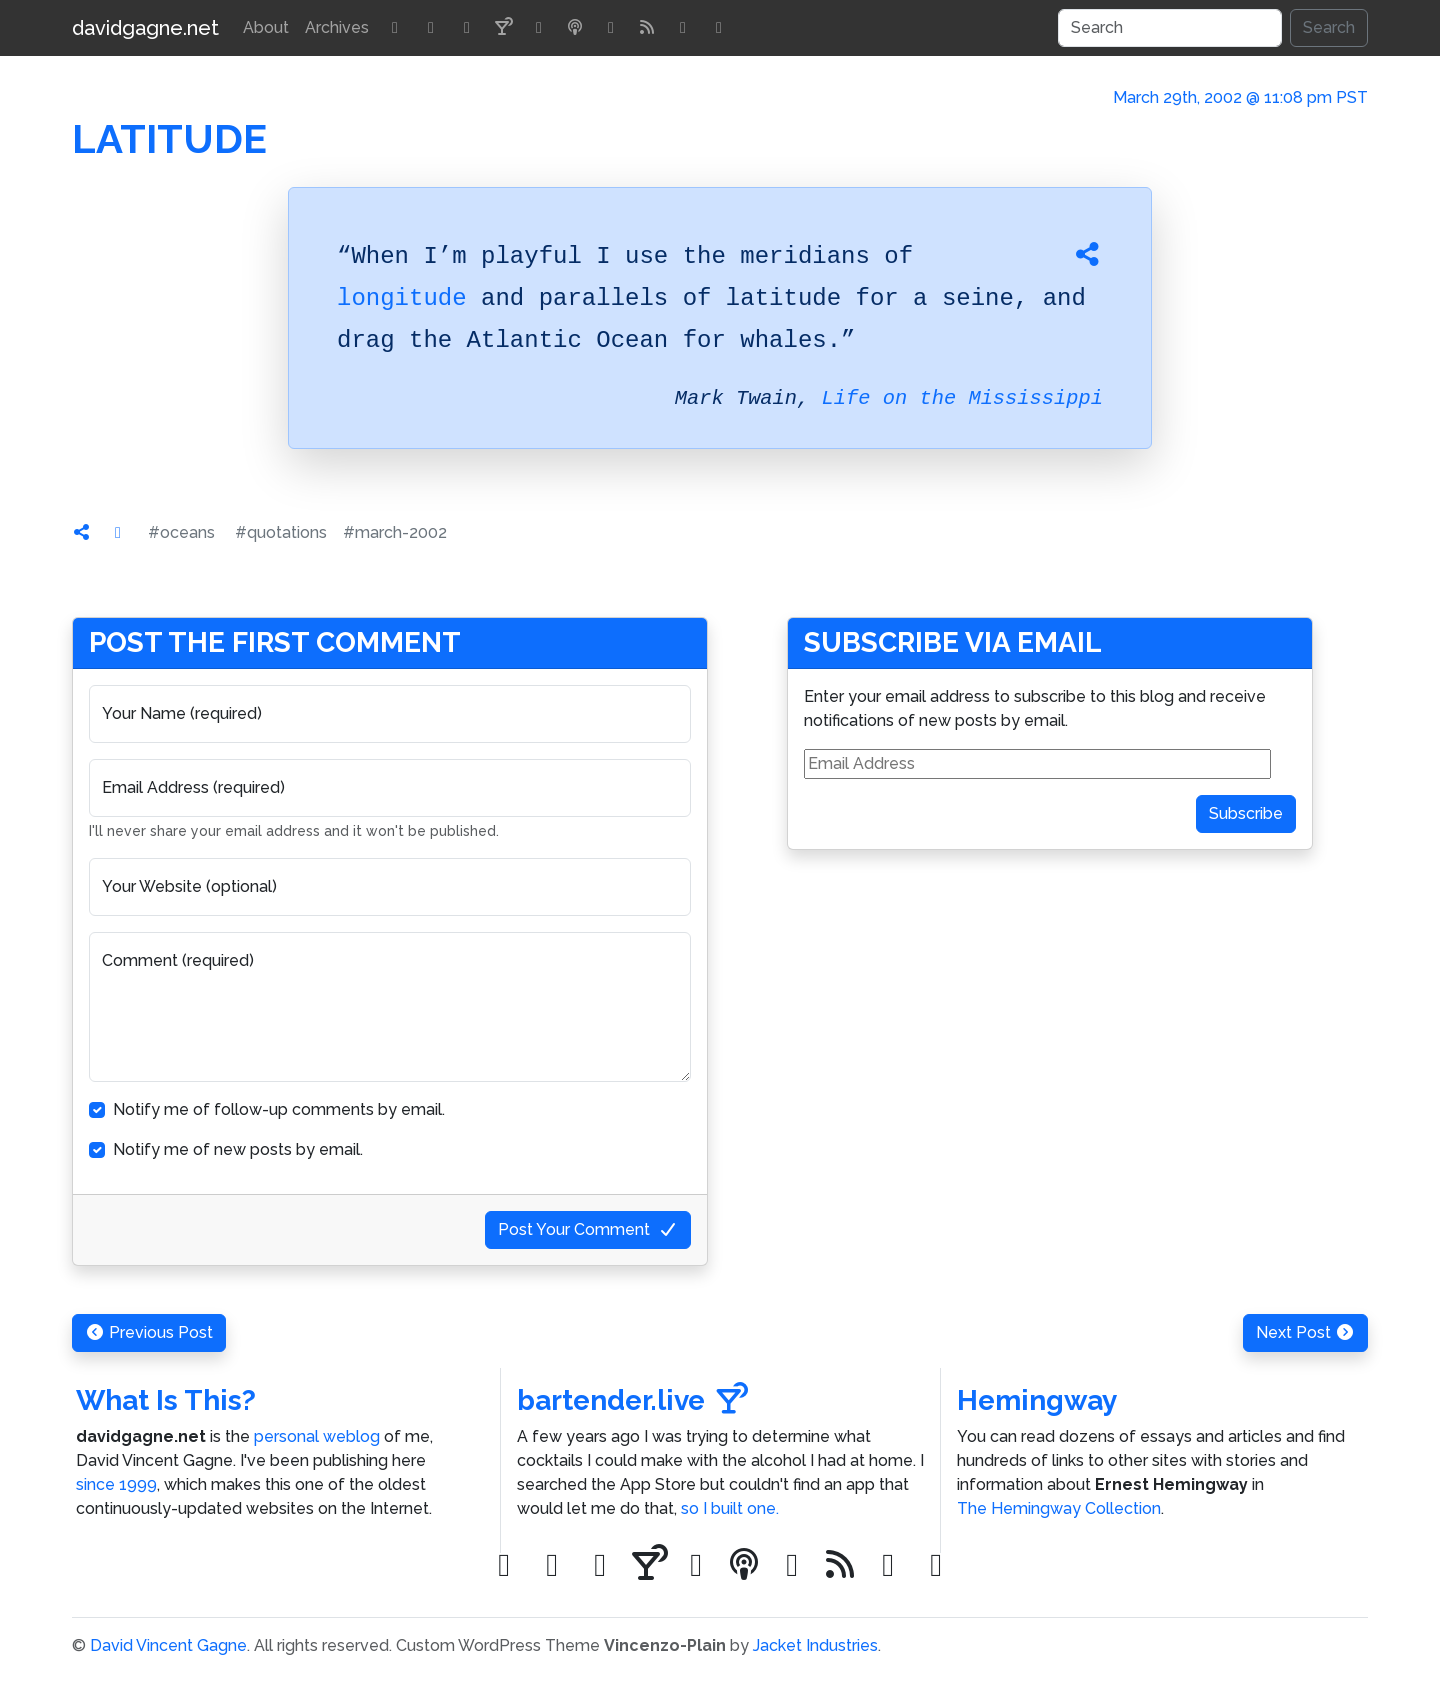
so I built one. (730, 1508)
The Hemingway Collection (1059, 1508)
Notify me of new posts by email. (238, 1149)
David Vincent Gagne (168, 1645)
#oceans (181, 532)
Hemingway (1037, 1400)
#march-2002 (395, 532)
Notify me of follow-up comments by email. (279, 1109)
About (266, 27)
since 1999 (116, 1484)
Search (1329, 27)
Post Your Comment (588, 1229)
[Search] (1170, 28)
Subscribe (1246, 813)
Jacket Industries (815, 1645)
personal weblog (317, 1436)
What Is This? (166, 1400)
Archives (337, 27)
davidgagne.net (145, 28)
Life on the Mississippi (962, 398)
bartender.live (632, 1400)
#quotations (281, 532)
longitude (402, 298)
